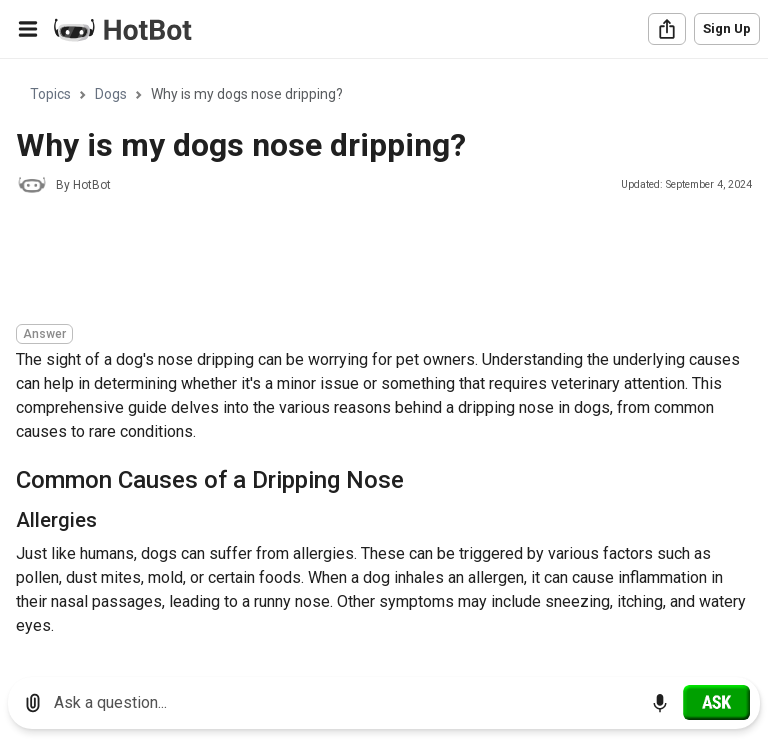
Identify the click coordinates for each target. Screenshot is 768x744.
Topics (50, 94)
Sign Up (727, 28)
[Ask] (716, 702)
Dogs (111, 94)
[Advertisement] (380, 262)
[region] (384, 360)
